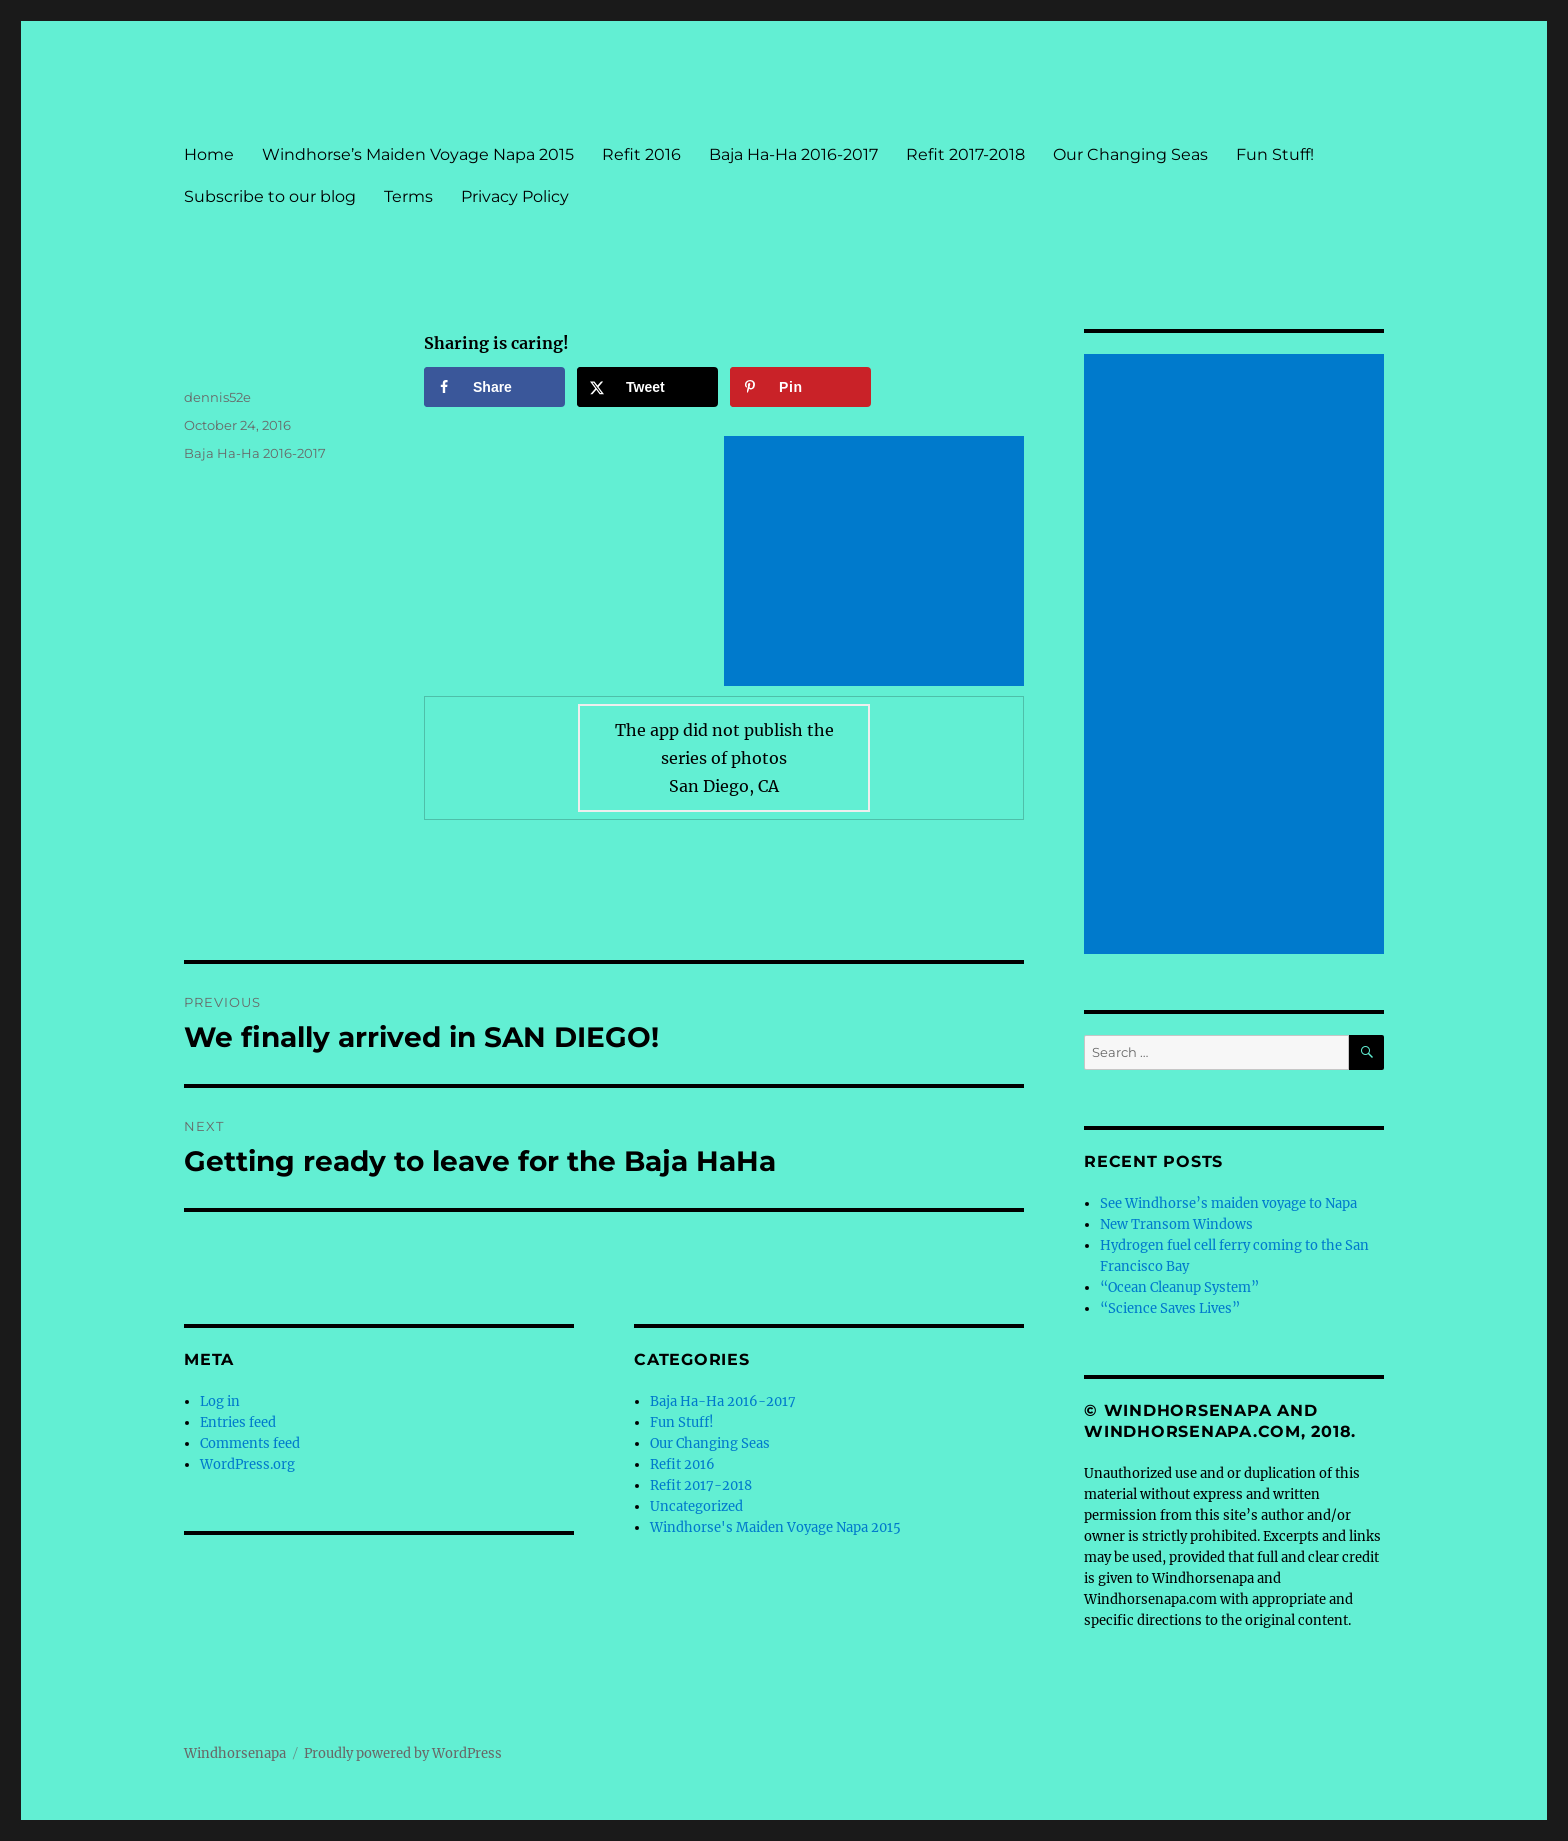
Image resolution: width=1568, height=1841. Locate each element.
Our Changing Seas (1130, 154)
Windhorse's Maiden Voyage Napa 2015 (775, 1527)
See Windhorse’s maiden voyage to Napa (1228, 1203)
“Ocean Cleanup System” (1179, 1287)
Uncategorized (696, 1506)
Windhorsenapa (235, 1753)
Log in (220, 1401)
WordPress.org (247, 1464)
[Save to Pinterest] (800, 387)
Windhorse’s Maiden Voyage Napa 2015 (418, 154)
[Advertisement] (878, 563)
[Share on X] (647, 387)
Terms (408, 196)
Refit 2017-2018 (965, 154)
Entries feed (238, 1422)
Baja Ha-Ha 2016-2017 (793, 154)
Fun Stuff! (1275, 154)
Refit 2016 (641, 154)
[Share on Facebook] (494, 387)
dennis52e (217, 397)
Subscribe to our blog (270, 196)
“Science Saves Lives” (1170, 1308)
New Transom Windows (1176, 1224)
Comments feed (250, 1443)
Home (209, 154)
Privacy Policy (515, 196)
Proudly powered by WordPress (403, 1753)
